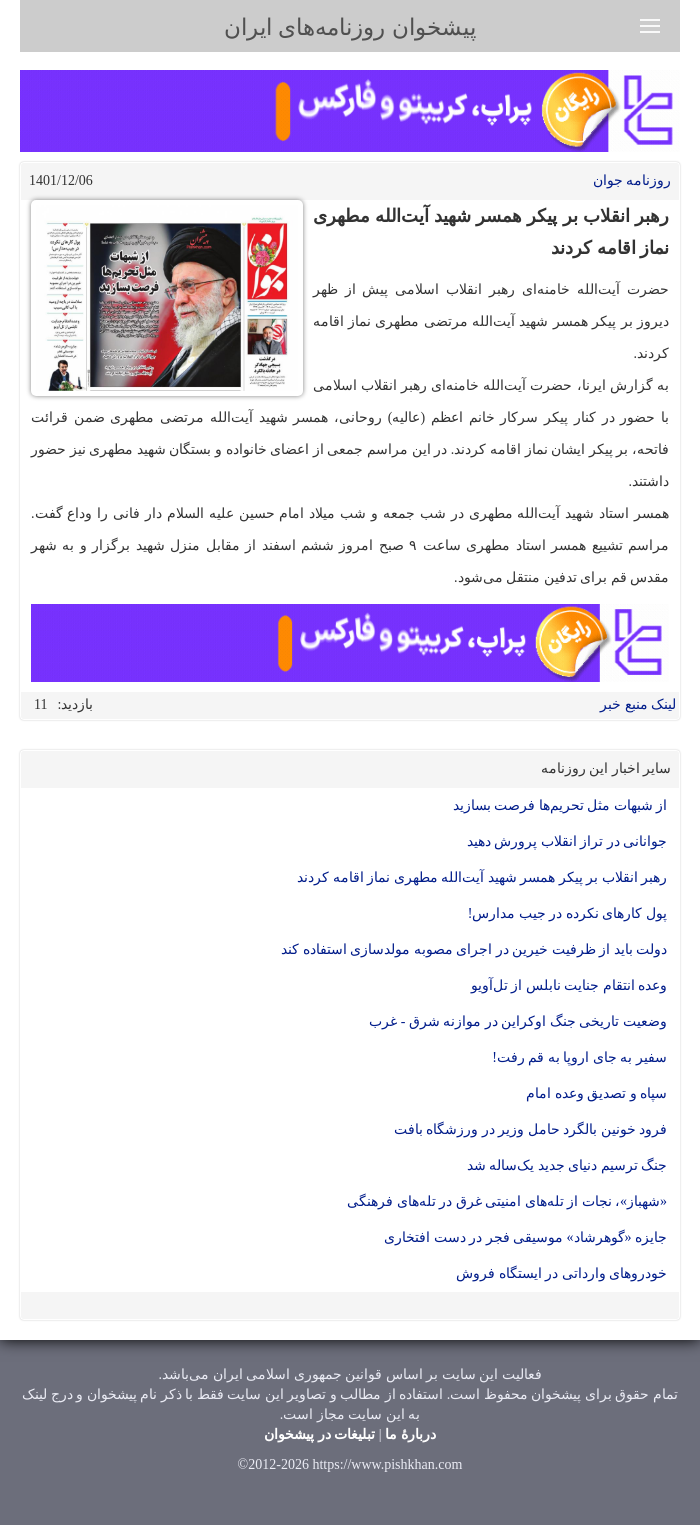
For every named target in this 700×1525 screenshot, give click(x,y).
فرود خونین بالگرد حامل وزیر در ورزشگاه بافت (531, 1129)
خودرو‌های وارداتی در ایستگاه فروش (561, 1273)
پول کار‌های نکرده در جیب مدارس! (567, 913)
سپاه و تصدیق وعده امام (595, 1093)
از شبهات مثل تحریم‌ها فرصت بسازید (560, 805)
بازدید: (75, 704)
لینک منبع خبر (638, 704)
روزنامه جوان (632, 180)
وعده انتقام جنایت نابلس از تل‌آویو (569, 985)
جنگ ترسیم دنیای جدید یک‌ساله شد (567, 1165)
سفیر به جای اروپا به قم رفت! (579, 1057)
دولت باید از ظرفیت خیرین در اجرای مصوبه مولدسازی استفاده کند (474, 949)
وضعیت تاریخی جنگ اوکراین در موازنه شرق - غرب (518, 1021)
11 (40, 704)
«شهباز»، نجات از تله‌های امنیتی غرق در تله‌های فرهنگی (507, 1201)
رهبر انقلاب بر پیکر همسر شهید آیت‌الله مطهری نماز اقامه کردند (482, 877)
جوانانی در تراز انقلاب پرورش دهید (567, 841)
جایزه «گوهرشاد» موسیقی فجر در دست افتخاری (525, 1237)
